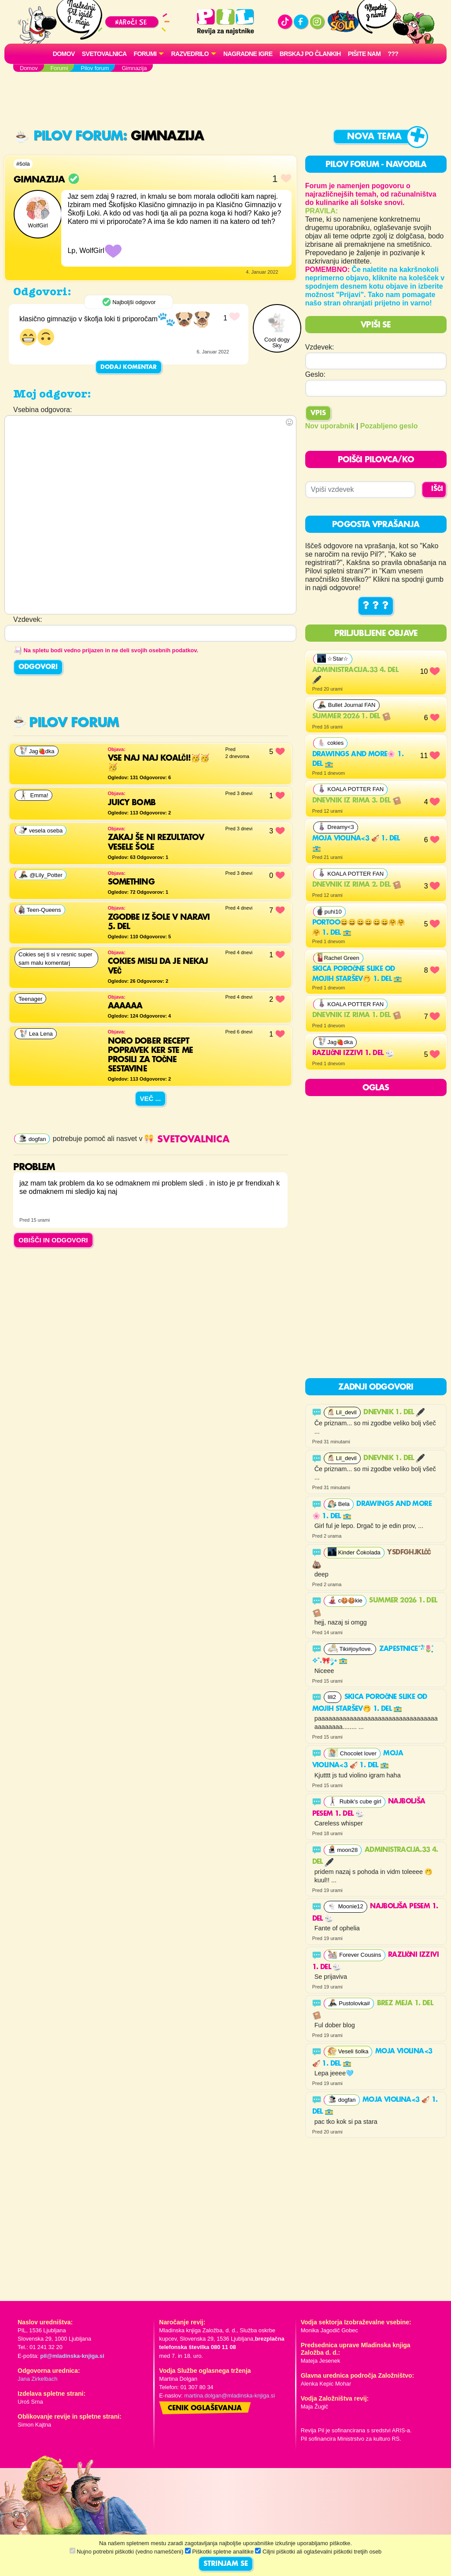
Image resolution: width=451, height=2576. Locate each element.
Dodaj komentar (128, 367)
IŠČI (437, 489)
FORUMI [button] (145, 53)
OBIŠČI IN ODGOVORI (53, 1240)
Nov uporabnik (330, 426)
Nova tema (374, 136)
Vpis (318, 413)
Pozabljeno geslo (389, 426)
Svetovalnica (104, 53)
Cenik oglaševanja (205, 2408)
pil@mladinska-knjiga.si (72, 2356)
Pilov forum (69, 136)
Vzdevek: (319, 347)
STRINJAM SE (225, 2564)
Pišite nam (364, 53)
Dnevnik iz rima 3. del (356, 800)
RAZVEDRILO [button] (189, 53)
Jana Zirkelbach (37, 2378)
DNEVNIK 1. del (394, 1412)
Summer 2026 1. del (351, 716)
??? (393, 53)
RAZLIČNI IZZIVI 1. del (353, 1053)
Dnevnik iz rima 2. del (356, 884)
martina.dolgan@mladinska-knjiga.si (229, 2395)
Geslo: (315, 374)
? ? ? (375, 606)
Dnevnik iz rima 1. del (356, 1015)
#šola (23, 163)
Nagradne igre (248, 53)
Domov (64, 53)
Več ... (150, 1098)
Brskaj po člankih (310, 53)
